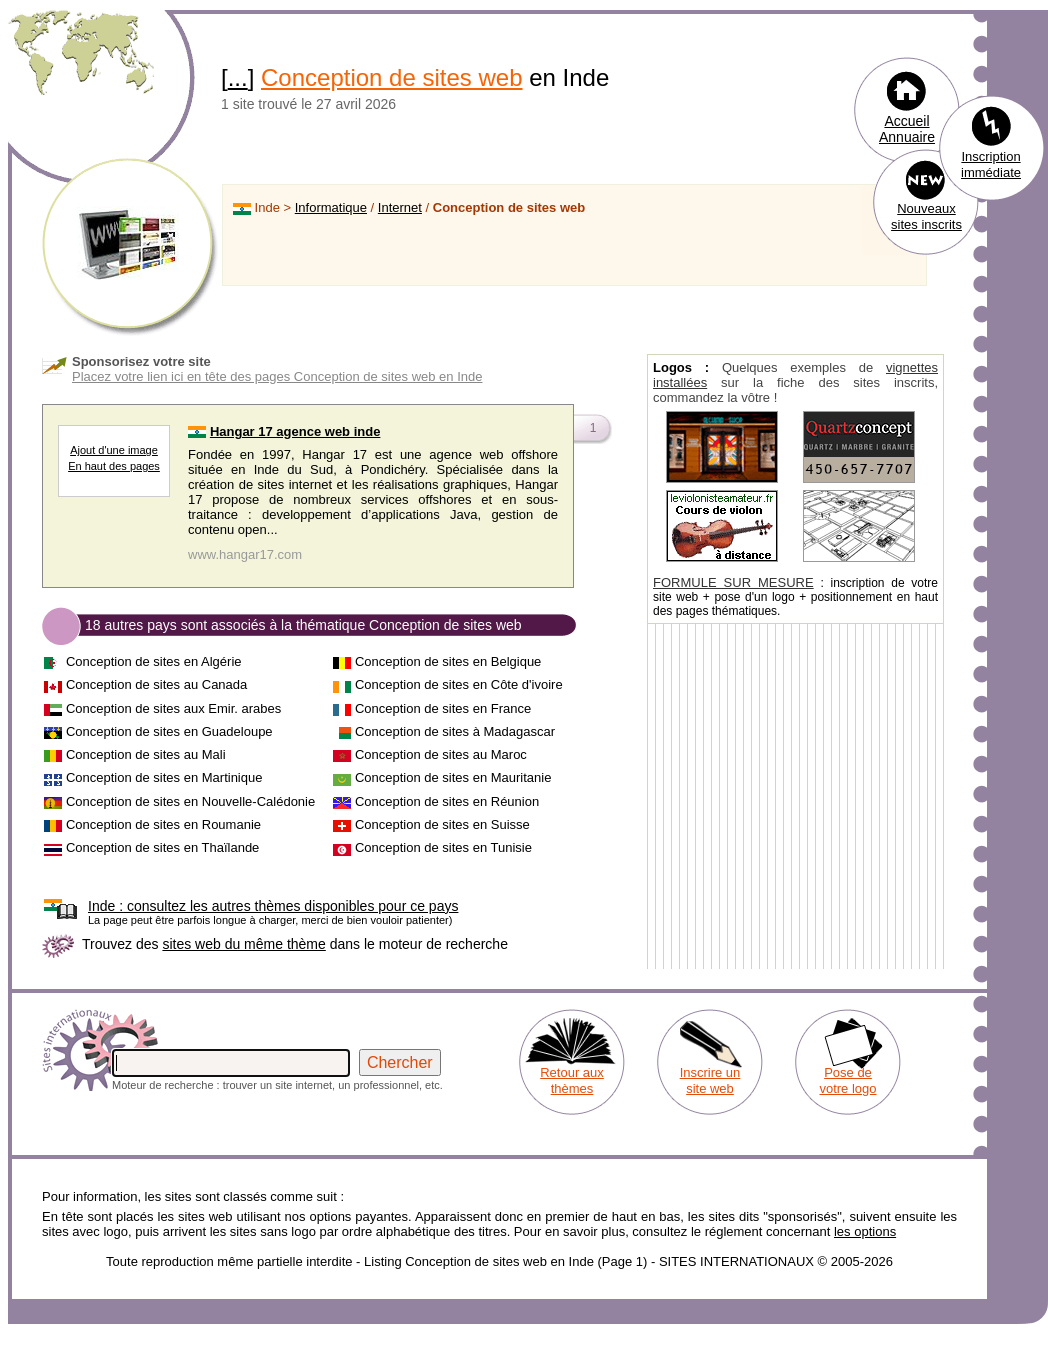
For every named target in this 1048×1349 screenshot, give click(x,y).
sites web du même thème (243, 944)
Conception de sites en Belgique (448, 661)
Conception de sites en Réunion (447, 801)
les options (865, 1231)
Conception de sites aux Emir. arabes (173, 708)
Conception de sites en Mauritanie (453, 777)
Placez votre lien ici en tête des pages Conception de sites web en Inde (277, 376)
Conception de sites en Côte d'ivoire (459, 684)
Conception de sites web (392, 77)
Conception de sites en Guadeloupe (169, 731)
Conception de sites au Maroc (441, 754)
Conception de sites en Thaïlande (162, 847)
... (238, 77)
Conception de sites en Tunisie (443, 847)
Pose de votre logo (847, 1080)
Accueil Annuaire (907, 129)
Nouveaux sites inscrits (926, 216)
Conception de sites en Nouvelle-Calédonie (190, 801)
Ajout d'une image (114, 450)
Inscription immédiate (991, 164)
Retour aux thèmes (572, 1080)
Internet (400, 207)
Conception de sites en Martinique (164, 777)
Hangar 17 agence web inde (295, 431)
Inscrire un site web (710, 1080)
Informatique (331, 207)
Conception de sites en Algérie (154, 661)
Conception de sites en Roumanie (163, 824)
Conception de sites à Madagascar (455, 731)
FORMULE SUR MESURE (733, 582)
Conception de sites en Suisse (442, 824)
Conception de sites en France (443, 708)
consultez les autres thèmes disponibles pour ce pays (273, 906)
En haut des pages (114, 466)
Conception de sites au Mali (146, 754)
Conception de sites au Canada (156, 684)
